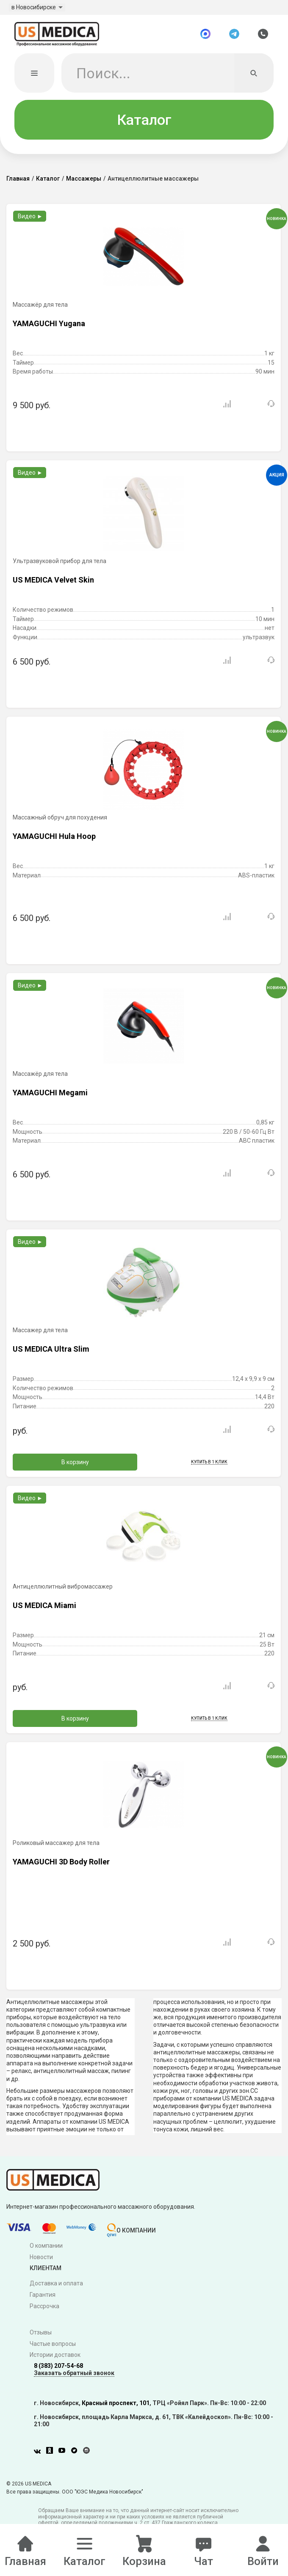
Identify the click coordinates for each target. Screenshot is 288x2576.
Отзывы (41, 2336)
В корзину (75, 1466)
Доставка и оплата (56, 2287)
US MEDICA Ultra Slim (51, 1352)
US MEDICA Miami (44, 1609)
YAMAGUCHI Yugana (49, 327)
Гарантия (42, 2299)
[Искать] (254, 77)
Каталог (144, 123)
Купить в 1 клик (209, 1465)
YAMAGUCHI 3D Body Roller (61, 1865)
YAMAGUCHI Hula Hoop (54, 840)
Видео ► (30, 220)
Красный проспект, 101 (116, 2406)
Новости (41, 2261)
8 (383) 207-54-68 (58, 2370)
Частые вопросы (53, 2347)
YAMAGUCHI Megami (50, 1096)
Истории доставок (55, 2359)
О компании (46, 2249)
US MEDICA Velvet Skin (53, 583)
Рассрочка (44, 2310)
